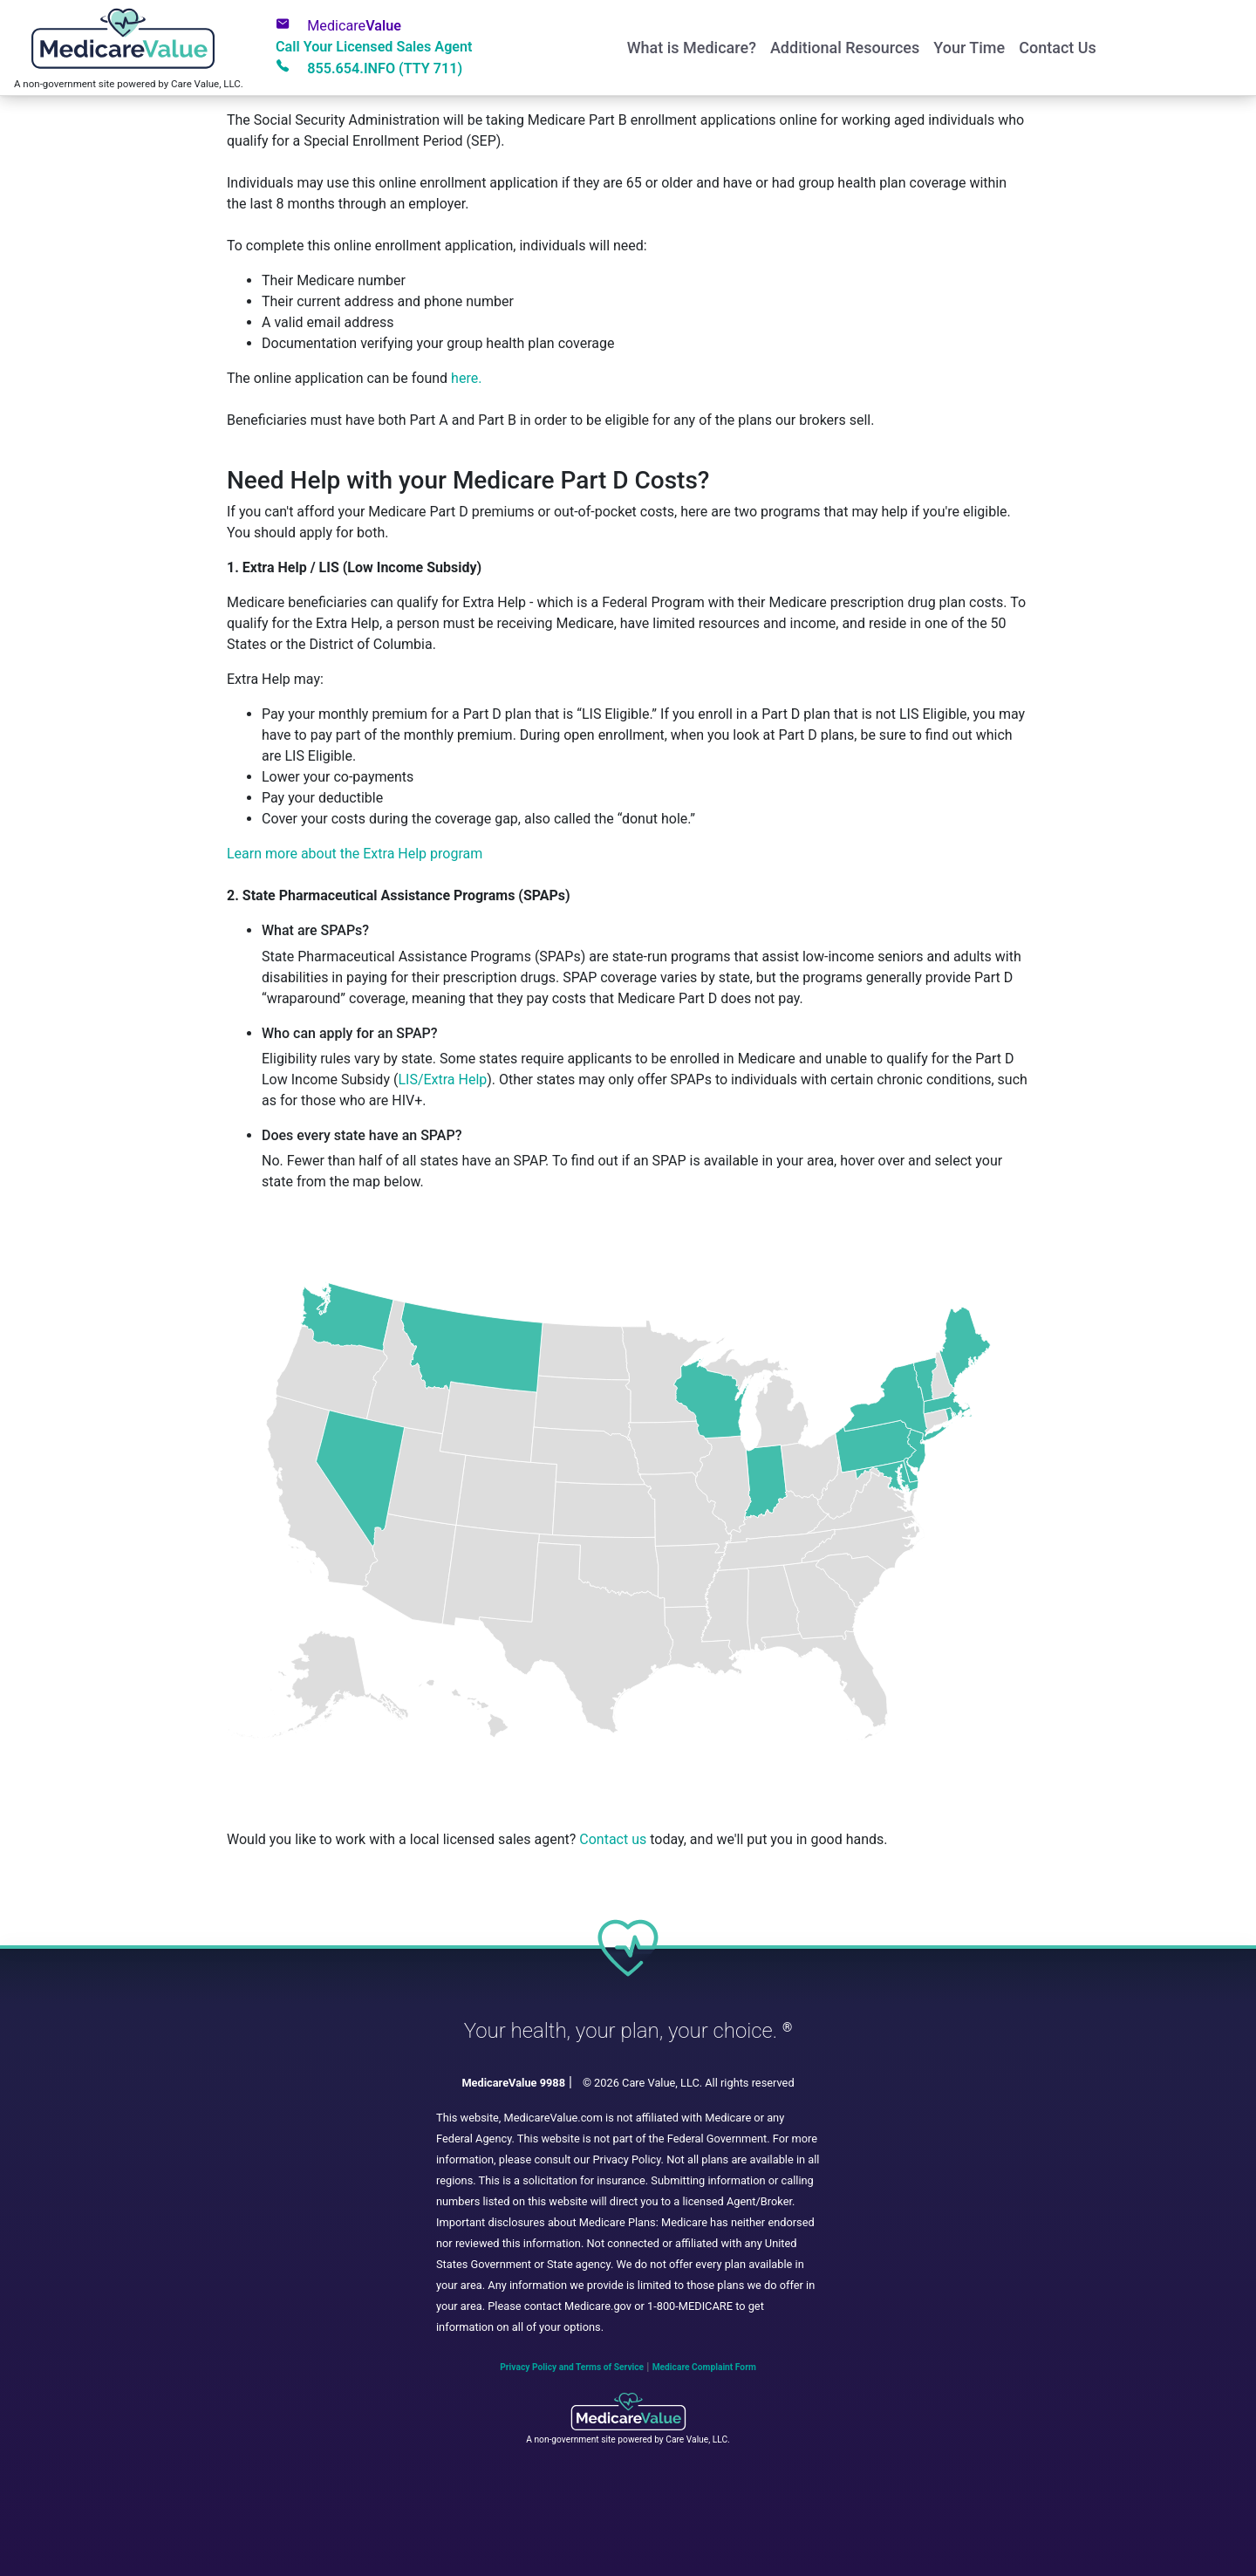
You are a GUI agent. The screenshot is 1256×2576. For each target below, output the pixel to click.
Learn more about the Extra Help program (354, 853)
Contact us (612, 1839)
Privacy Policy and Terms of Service (572, 2367)
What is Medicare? (691, 47)
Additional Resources (844, 47)
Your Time (969, 47)
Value (338, 25)
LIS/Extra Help (442, 1079)
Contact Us (1057, 47)
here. (466, 378)
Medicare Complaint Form (704, 2367)
